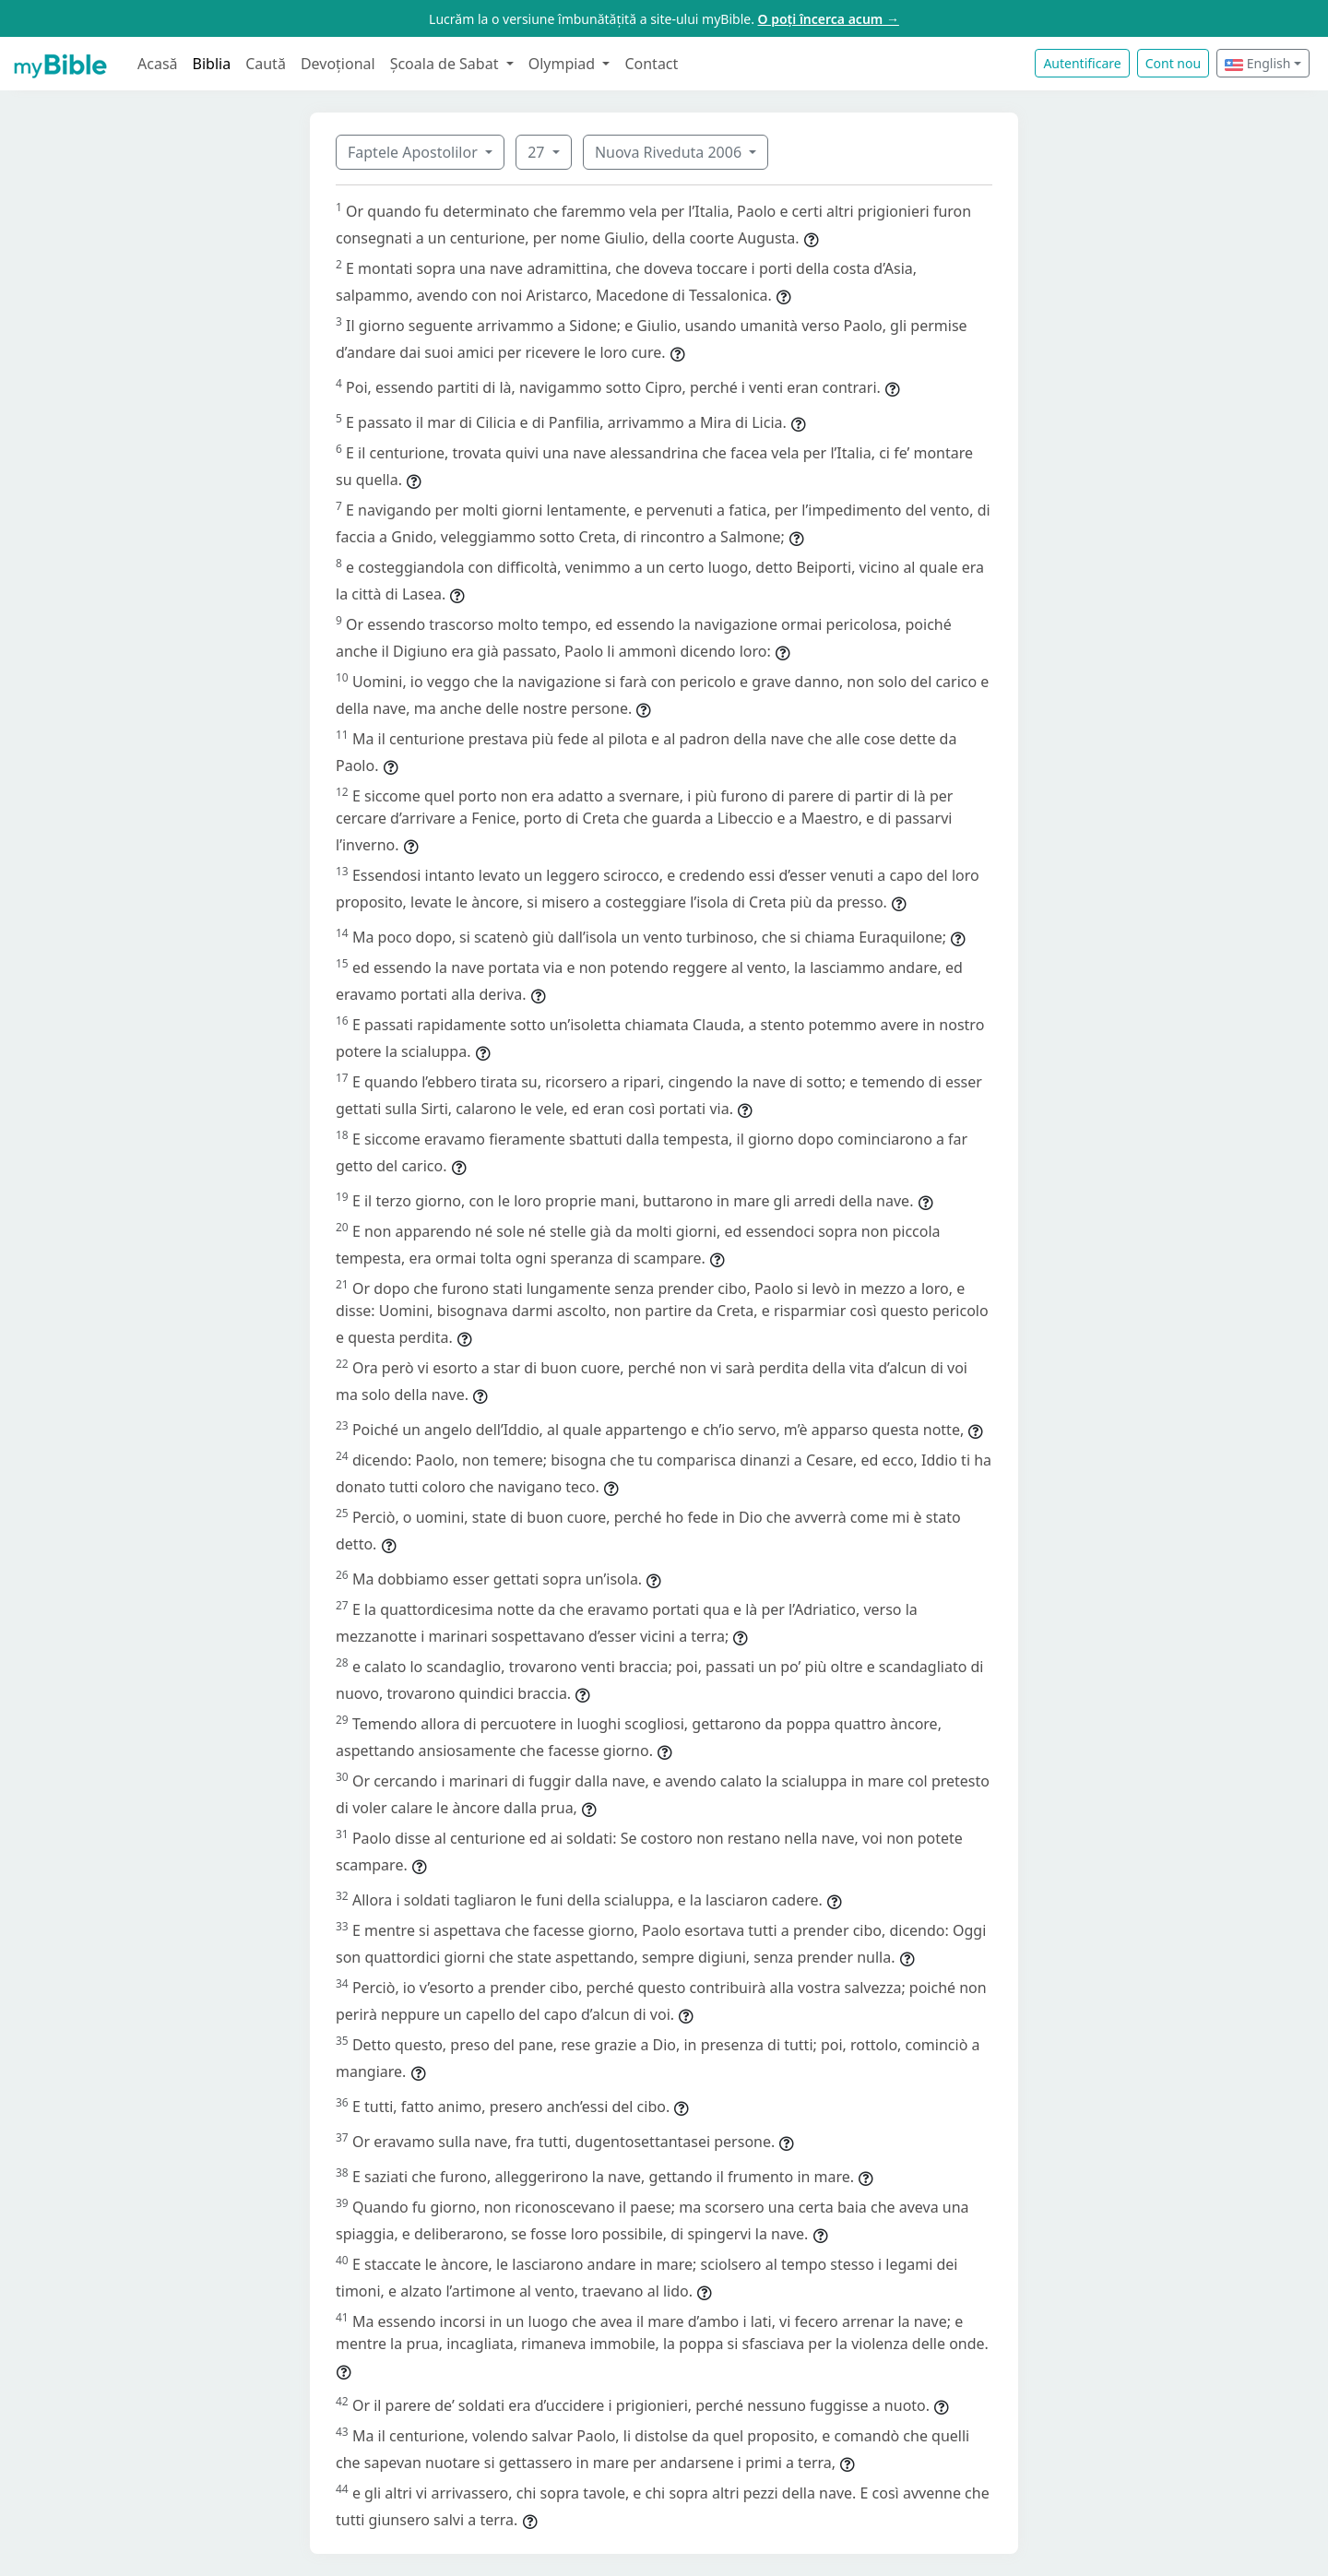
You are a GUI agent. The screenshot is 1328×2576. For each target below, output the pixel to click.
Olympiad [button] (563, 63)
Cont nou (1173, 63)
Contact (651, 63)
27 (538, 152)
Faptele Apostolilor (414, 152)
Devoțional (338, 63)
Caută (265, 63)
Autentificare (1081, 63)
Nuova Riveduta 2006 (670, 152)
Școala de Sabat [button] (446, 63)
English (1257, 63)
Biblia (212, 63)
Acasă (157, 63)
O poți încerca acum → (828, 19)
